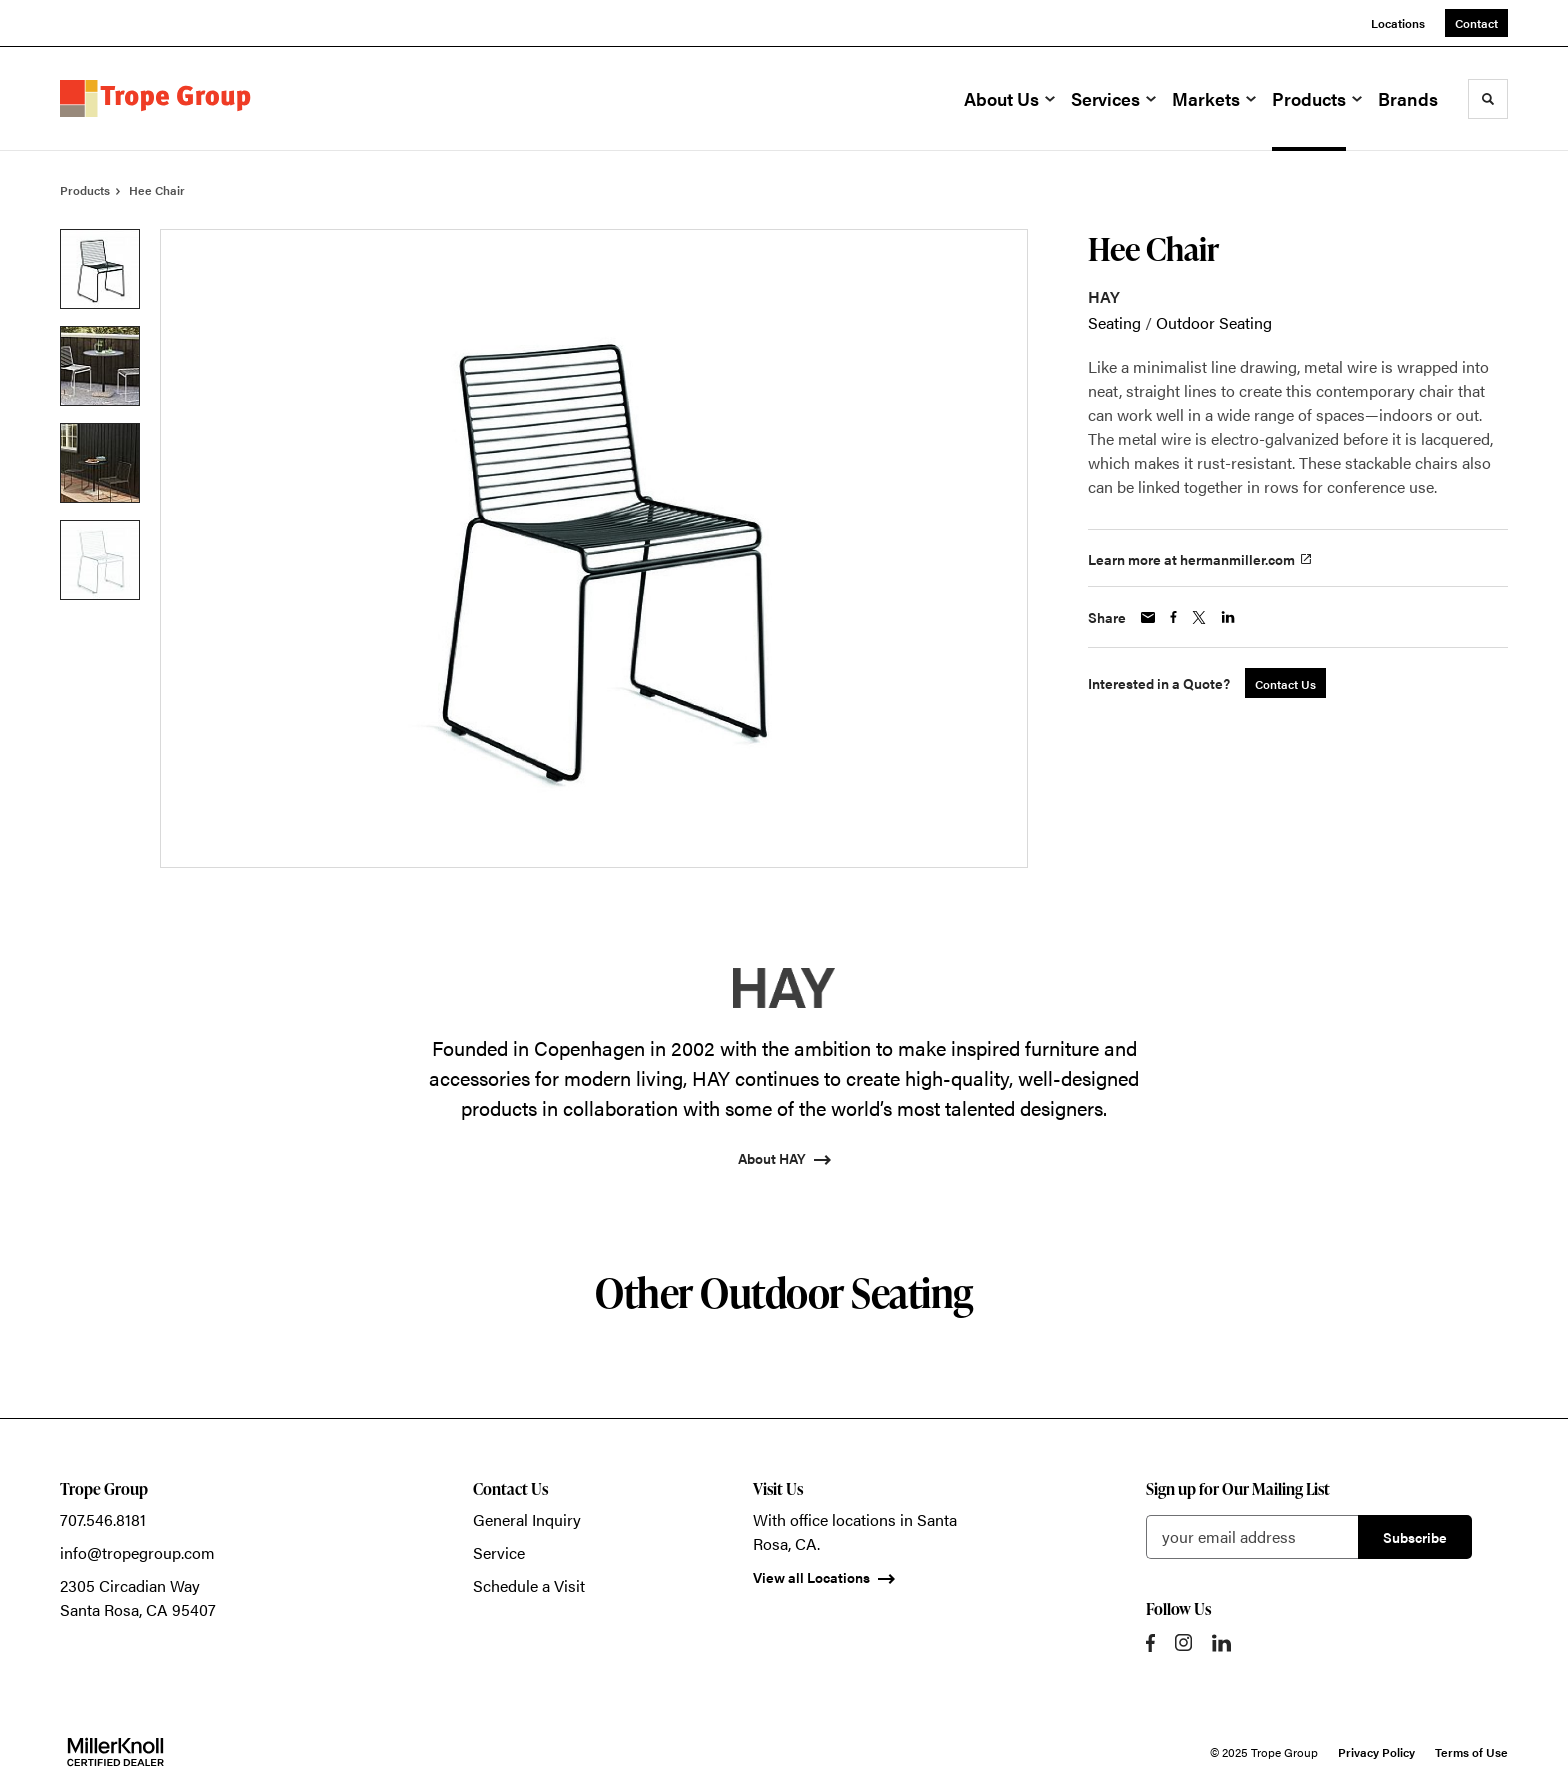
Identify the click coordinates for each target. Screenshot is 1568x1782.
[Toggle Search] (1488, 99)
